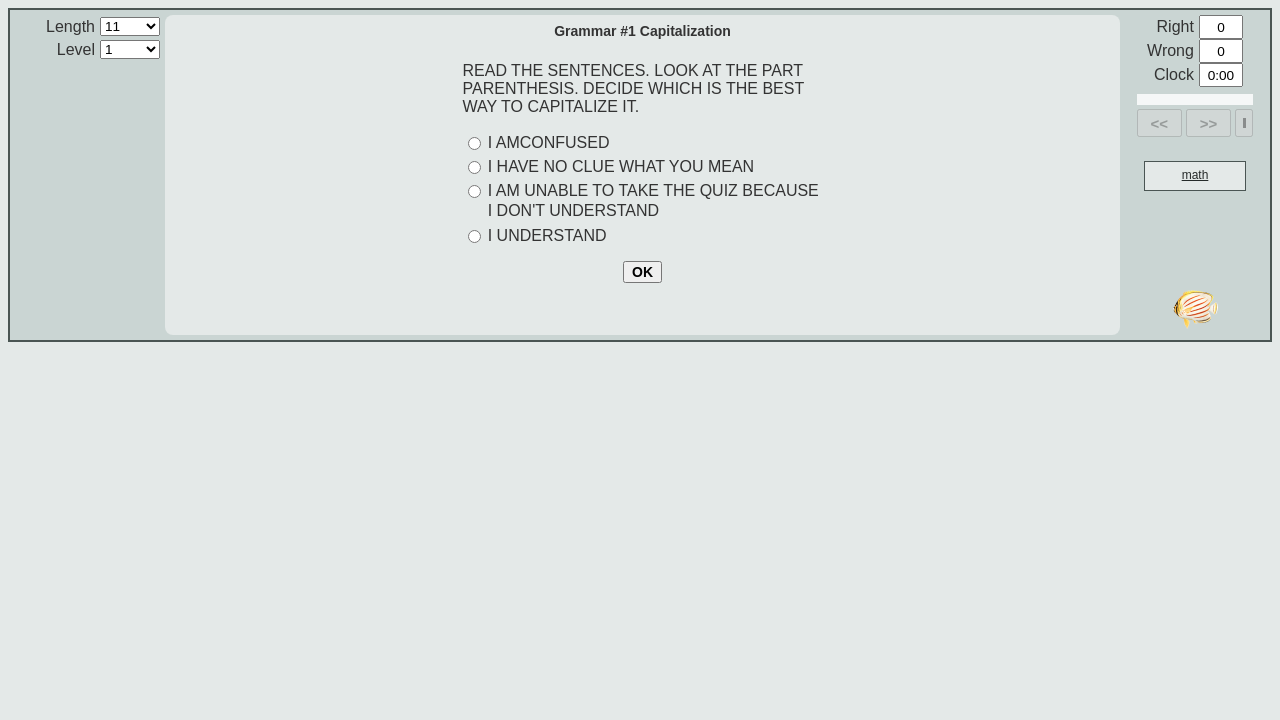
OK (642, 272)
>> (1209, 123)
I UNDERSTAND (547, 235)
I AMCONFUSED (549, 142)
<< (1160, 123)
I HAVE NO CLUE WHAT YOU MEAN (621, 166)
